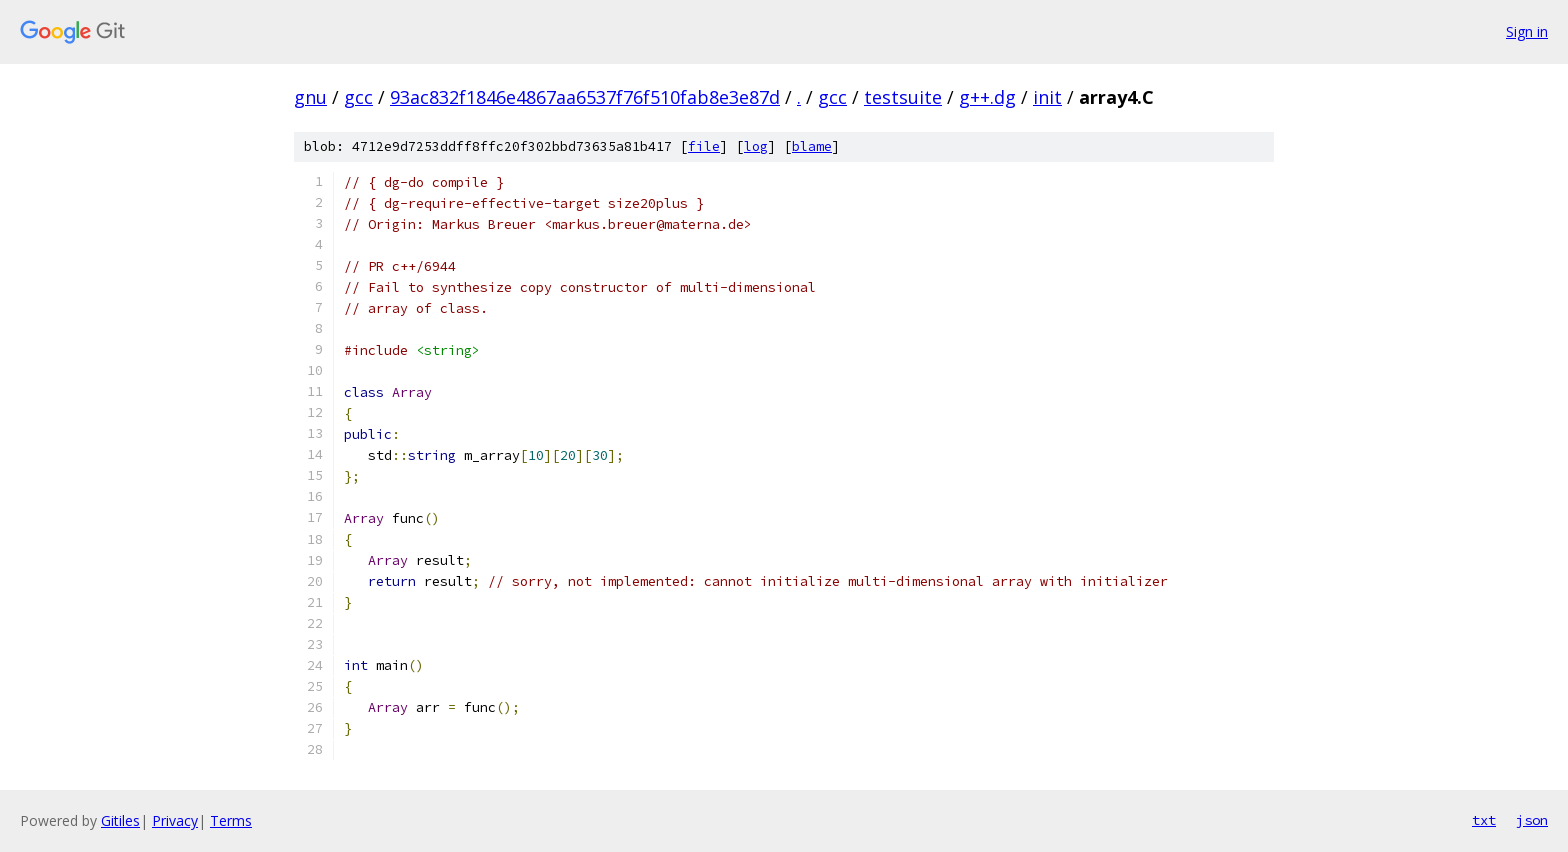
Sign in (1527, 31)
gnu (310, 97)
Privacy (175, 820)
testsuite (903, 97)
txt (1484, 820)
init (1047, 97)
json (1532, 820)
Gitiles (120, 820)
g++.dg (987, 97)
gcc (358, 97)
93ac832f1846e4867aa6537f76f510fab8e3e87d (585, 97)
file (704, 146)
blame (812, 146)
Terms (231, 820)
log (756, 146)
